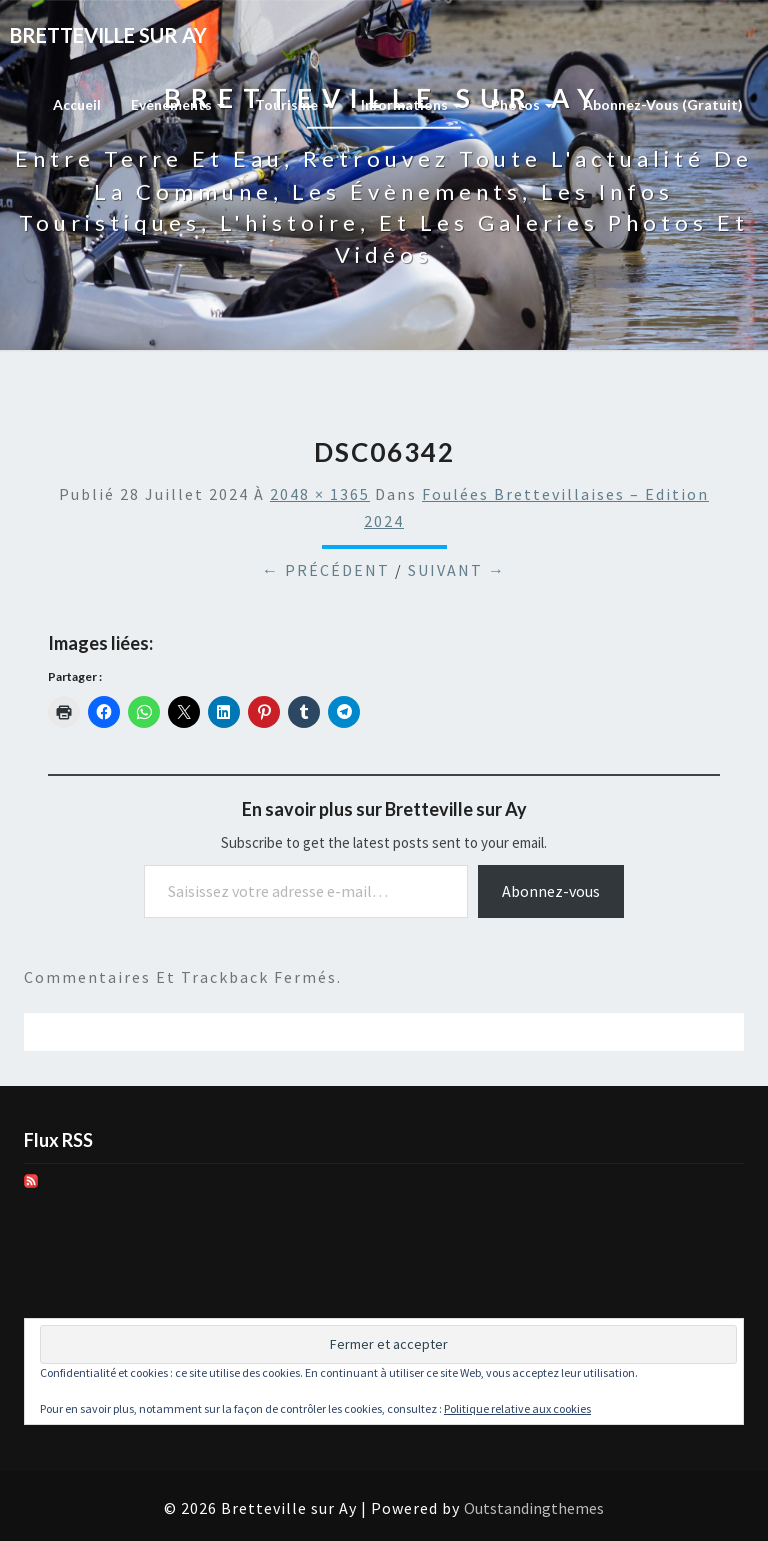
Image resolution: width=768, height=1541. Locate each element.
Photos (522, 104)
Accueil (77, 104)
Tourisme (293, 104)
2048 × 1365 (320, 494)
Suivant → (457, 570)
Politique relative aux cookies (517, 1408)
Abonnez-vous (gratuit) (663, 104)
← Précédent (326, 570)
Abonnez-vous (551, 891)
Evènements (178, 104)
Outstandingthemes (534, 1508)
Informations (411, 104)
